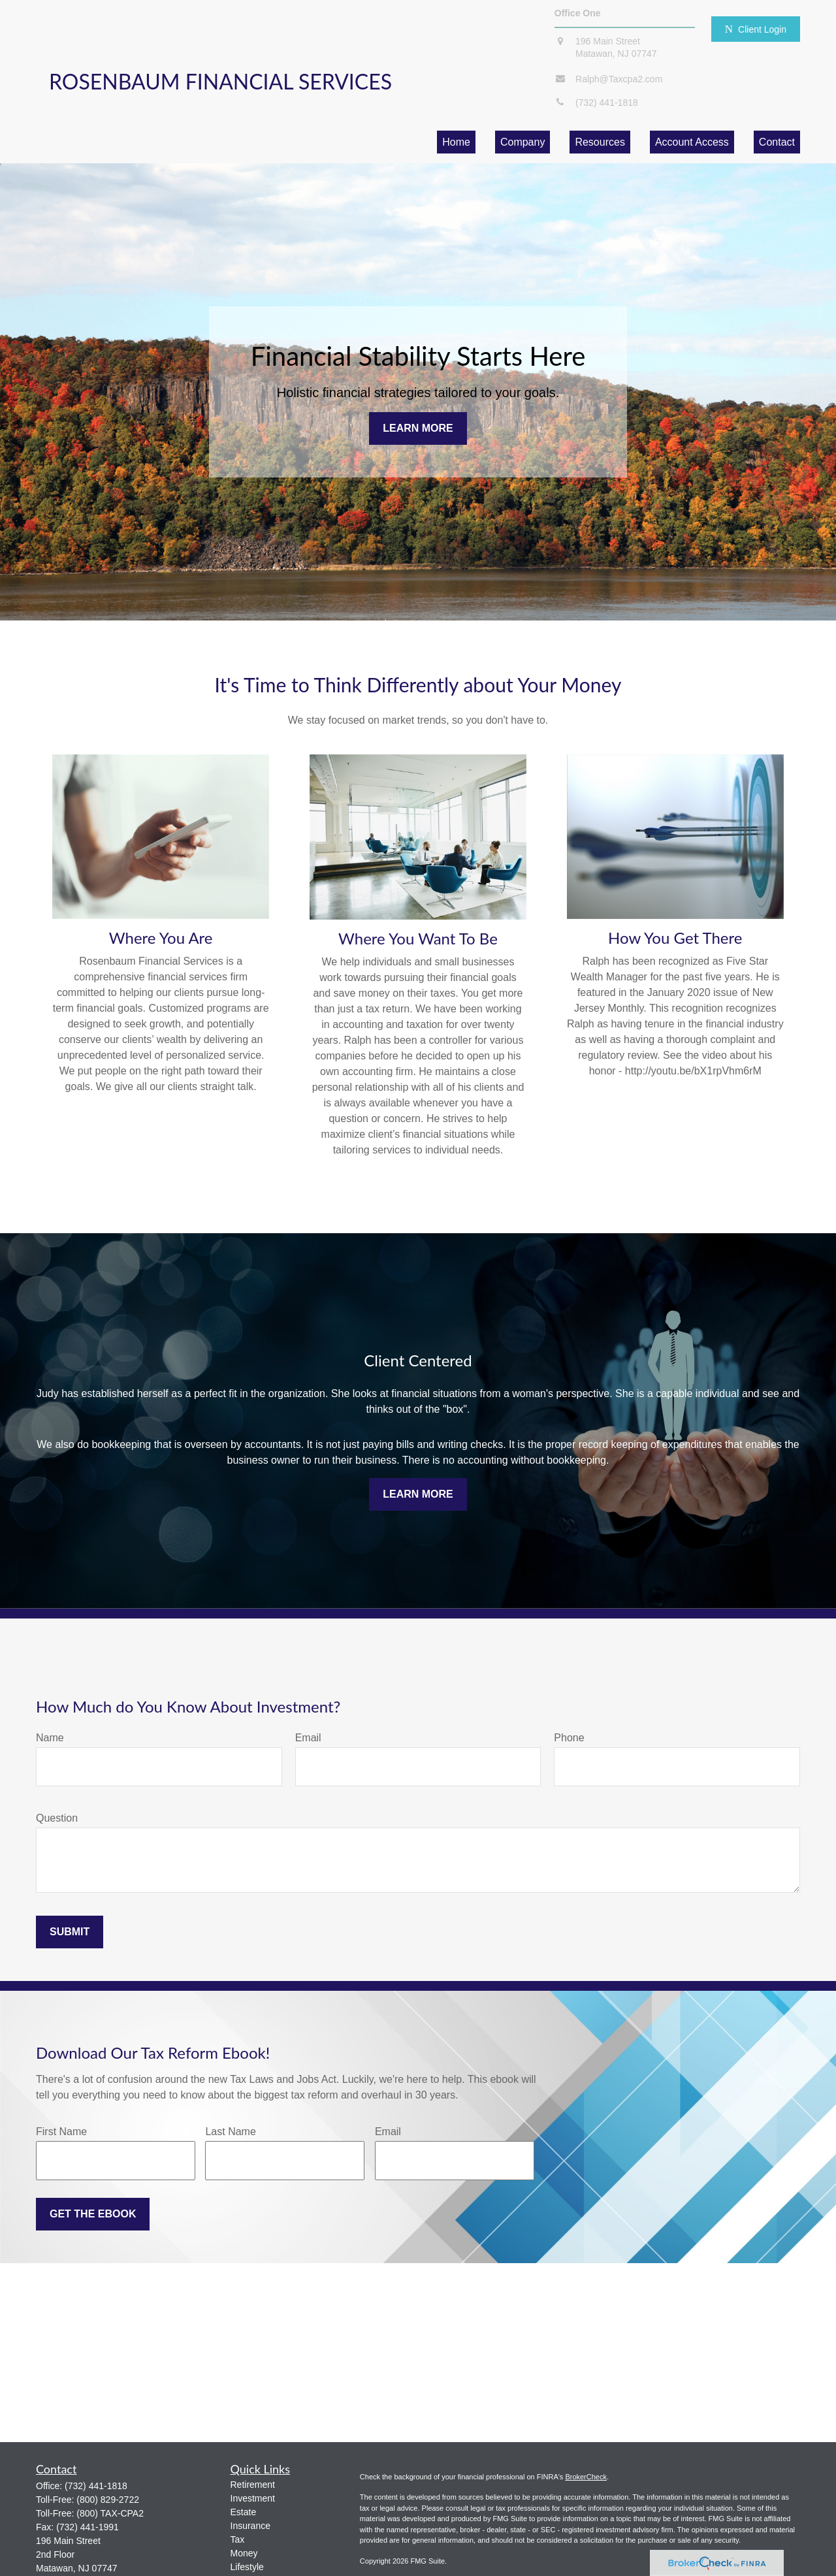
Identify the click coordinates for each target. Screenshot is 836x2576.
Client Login (755, 29)
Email (308, 1737)
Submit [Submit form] (69, 1931)
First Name (61, 2131)
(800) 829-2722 (107, 2499)
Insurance (250, 2525)
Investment (253, 2498)
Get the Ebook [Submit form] (93, 2213)
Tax (238, 2539)
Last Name (230, 2131)
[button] (456, 142)
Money (244, 2553)
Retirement (253, 2484)
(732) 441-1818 (96, 2486)
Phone (569, 1737)
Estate (244, 2512)
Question (57, 1818)
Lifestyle (247, 2567)
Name (50, 1737)
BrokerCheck (586, 2477)
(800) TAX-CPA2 (110, 2513)
